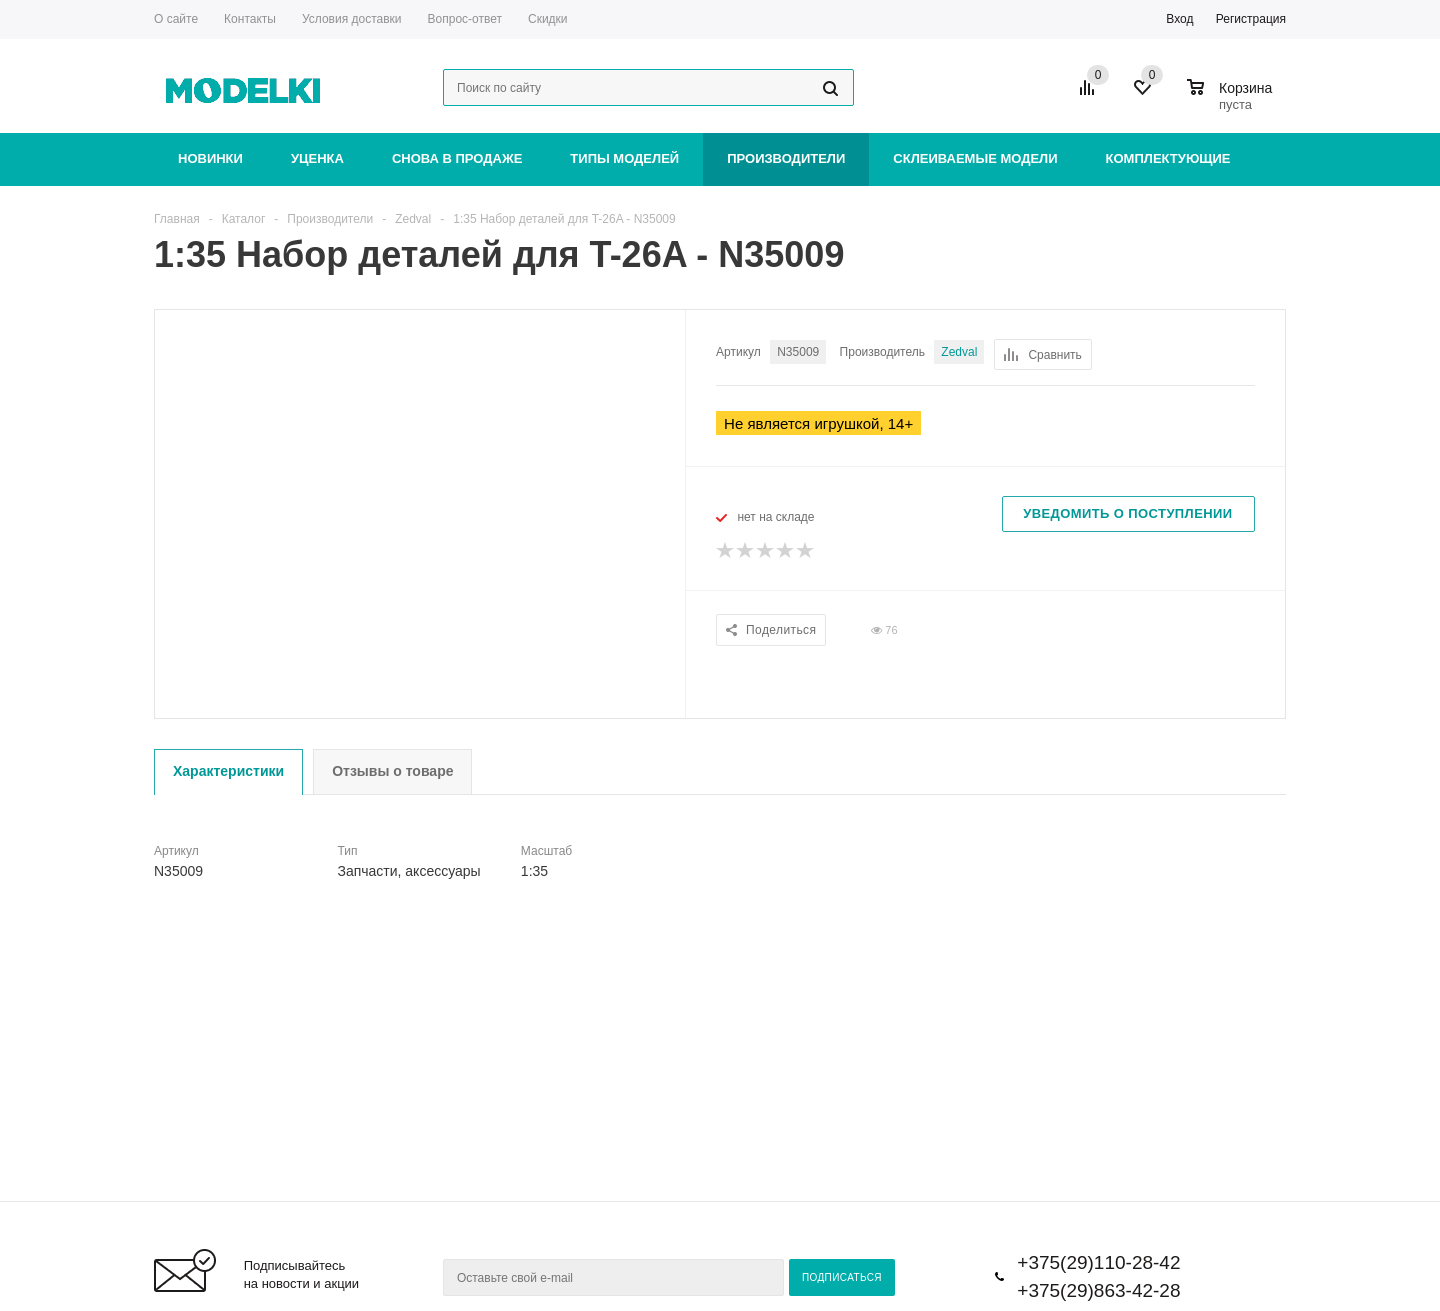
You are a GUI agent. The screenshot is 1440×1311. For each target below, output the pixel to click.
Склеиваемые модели (975, 158)
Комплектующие (1168, 158)
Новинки (210, 158)
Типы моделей (624, 158)
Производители (786, 158)
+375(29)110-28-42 (1098, 1262)
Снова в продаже (457, 158)
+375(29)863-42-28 (1098, 1290)
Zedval (959, 352)
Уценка (317, 158)
